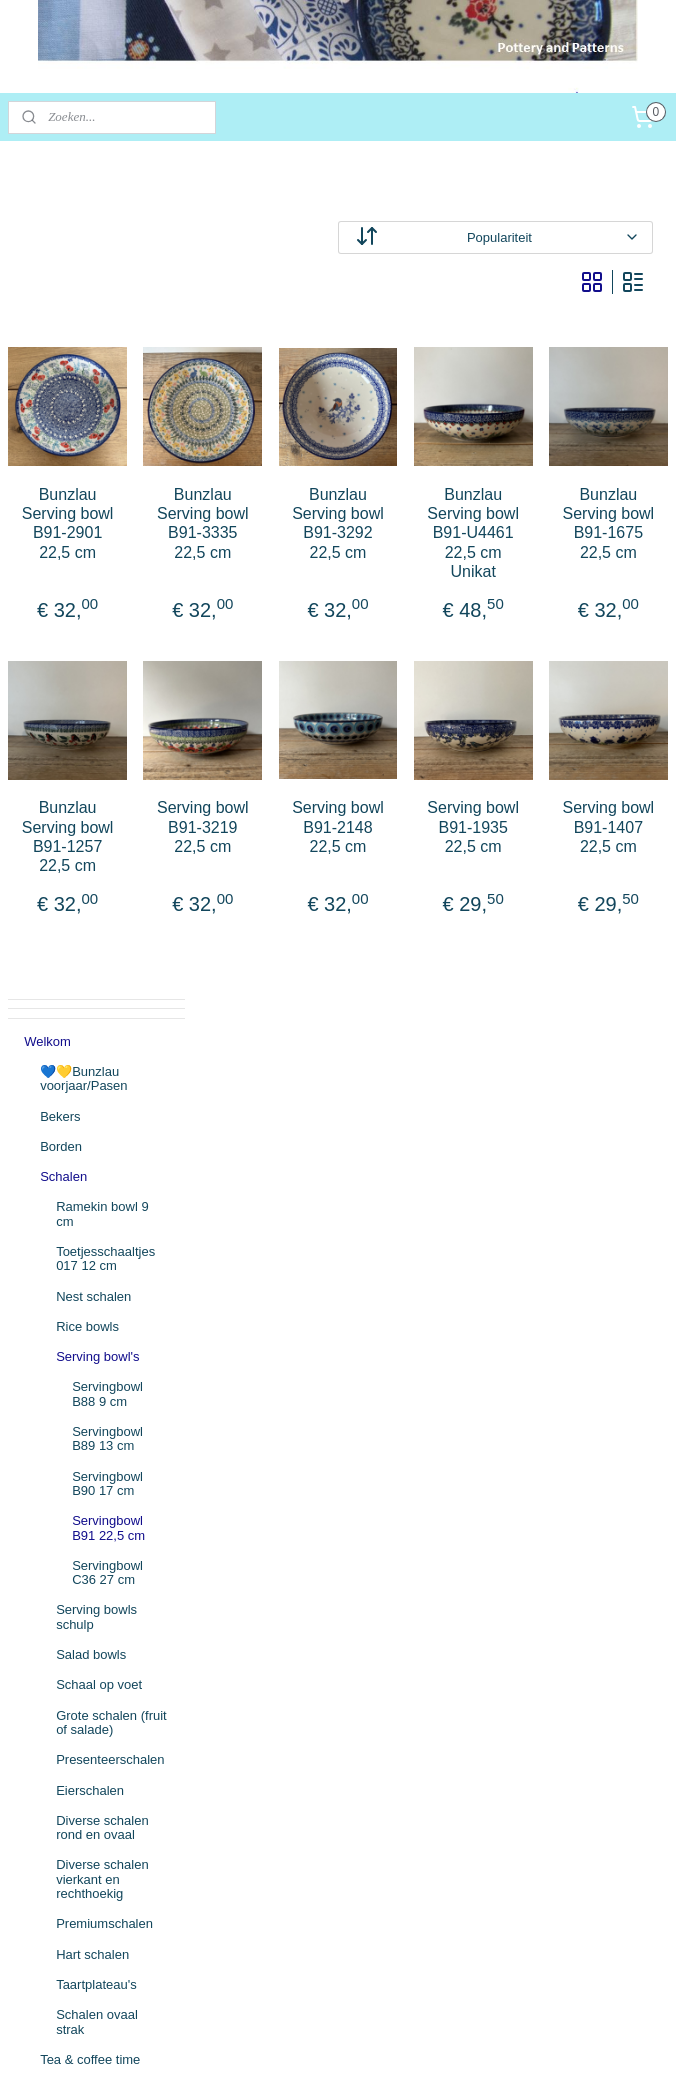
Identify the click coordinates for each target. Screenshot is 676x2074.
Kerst (55, 1588)
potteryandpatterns (80, 1922)
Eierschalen (90, 971)
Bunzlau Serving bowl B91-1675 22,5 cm (628, 543)
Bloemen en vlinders (99, 1497)
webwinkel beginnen (394, 2037)
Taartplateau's (96, 1165)
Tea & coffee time (90, 1240)
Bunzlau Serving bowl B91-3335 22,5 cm (338, 543)
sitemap (293, 2037)
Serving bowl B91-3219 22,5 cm (338, 886)
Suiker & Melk (80, 1271)
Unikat (58, 1558)
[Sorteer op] (544, 237)
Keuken (62, 1331)
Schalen (63, 358)
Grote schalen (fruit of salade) (111, 903)
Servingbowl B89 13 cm (107, 620)
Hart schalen (92, 1135)
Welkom (47, 222)
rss (328, 2037)
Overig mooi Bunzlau (100, 1527)
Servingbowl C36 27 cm (107, 753)
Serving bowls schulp (96, 798)
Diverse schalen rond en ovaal (102, 1008)
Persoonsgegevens (79, 1810)
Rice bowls (87, 507)
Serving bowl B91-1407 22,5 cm (627, 886)
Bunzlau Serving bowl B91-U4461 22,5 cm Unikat (531, 553)
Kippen (60, 1436)
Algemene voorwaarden (92, 1689)
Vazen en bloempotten (76, 1369)
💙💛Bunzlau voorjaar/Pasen (83, 259)
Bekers (60, 297)
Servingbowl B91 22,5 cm (108, 709)
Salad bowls (91, 836)
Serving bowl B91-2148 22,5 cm (434, 886)
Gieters (61, 1406)
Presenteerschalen (110, 941)
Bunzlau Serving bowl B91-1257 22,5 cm (242, 895)
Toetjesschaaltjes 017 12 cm (105, 440)
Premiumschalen (104, 1105)
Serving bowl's (97, 538)
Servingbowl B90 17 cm (107, 664)
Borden (61, 327)
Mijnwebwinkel (549, 2037)
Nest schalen (93, 477)
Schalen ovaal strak (97, 1203)
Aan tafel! (67, 1301)
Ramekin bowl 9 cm (102, 395)
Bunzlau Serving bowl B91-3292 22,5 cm (435, 543)
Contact (46, 1750)
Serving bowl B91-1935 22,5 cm (531, 886)
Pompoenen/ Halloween (77, 1625)
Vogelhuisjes (76, 1467)
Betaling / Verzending (85, 1719)
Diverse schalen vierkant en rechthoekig (102, 1061)
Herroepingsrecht (74, 1780)
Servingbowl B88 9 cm (107, 575)
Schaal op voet (99, 866)
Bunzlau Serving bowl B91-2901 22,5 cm (242, 543)
